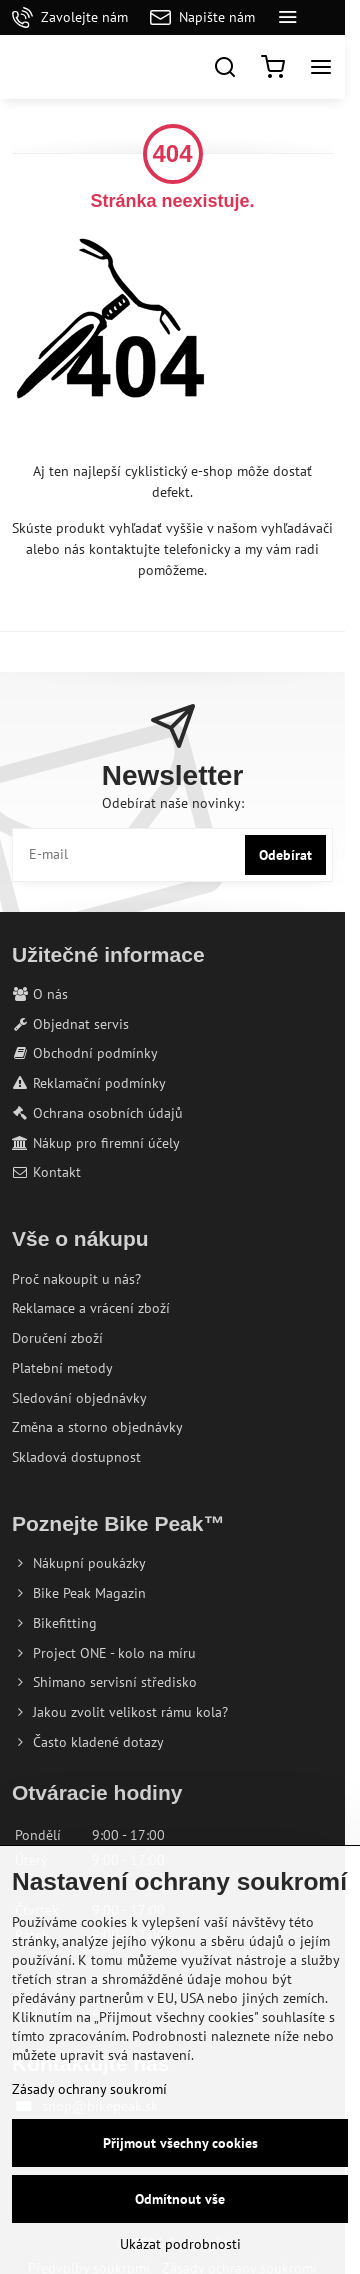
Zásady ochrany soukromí (89, 2089)
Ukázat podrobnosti (180, 2244)
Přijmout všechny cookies (180, 2143)
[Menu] (321, 67)
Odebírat (285, 855)
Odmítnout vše (180, 2199)
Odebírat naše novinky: (173, 803)
